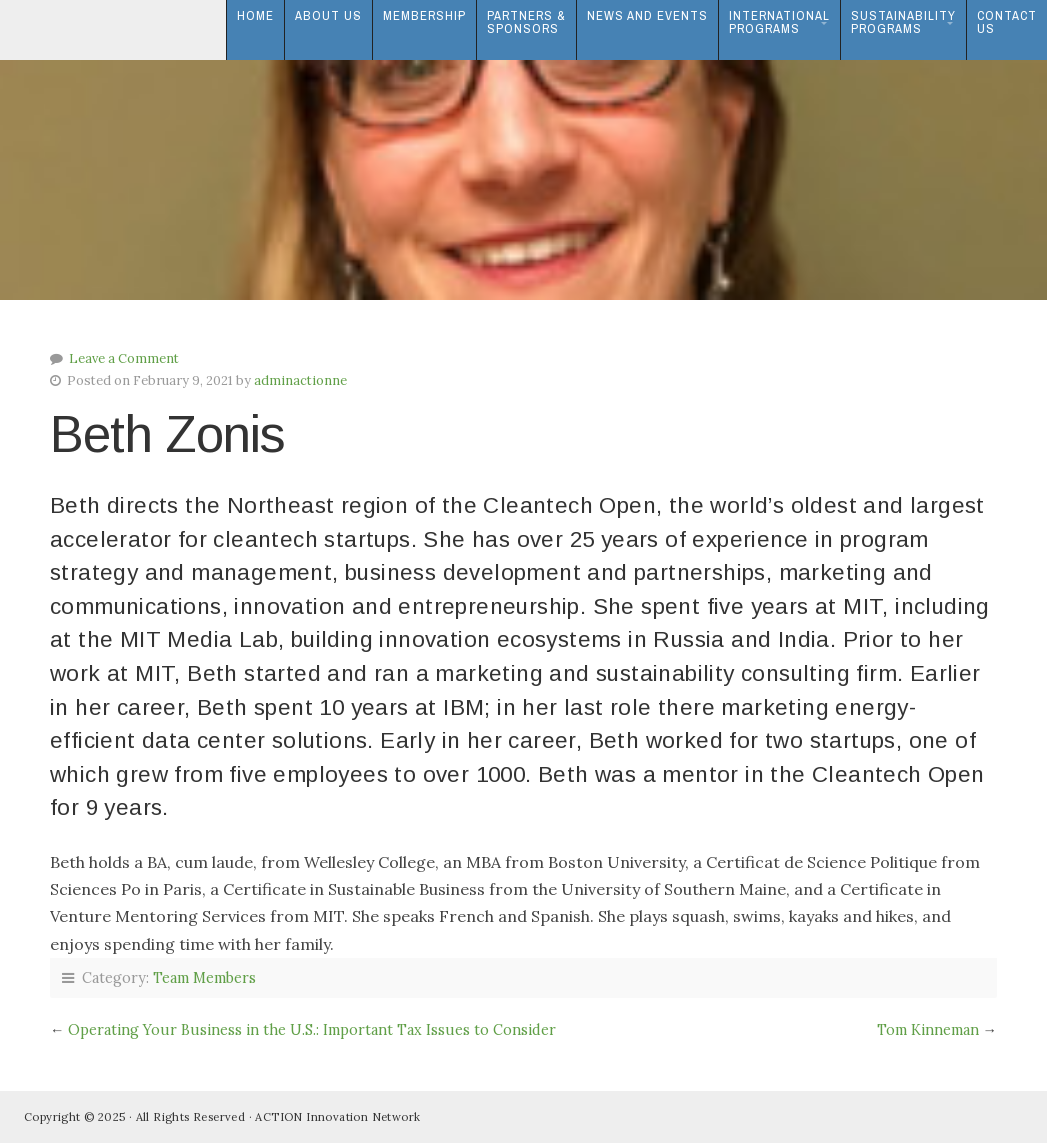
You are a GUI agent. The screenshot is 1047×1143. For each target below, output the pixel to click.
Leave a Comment (124, 358)
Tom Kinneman (928, 1030)
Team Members (204, 978)
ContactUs (1007, 22)
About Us (328, 15)
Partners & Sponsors (526, 22)
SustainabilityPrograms (903, 22)
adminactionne (300, 380)
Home (255, 15)
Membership (424, 15)
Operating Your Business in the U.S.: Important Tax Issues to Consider (312, 1030)
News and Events (647, 15)
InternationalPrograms (779, 22)
